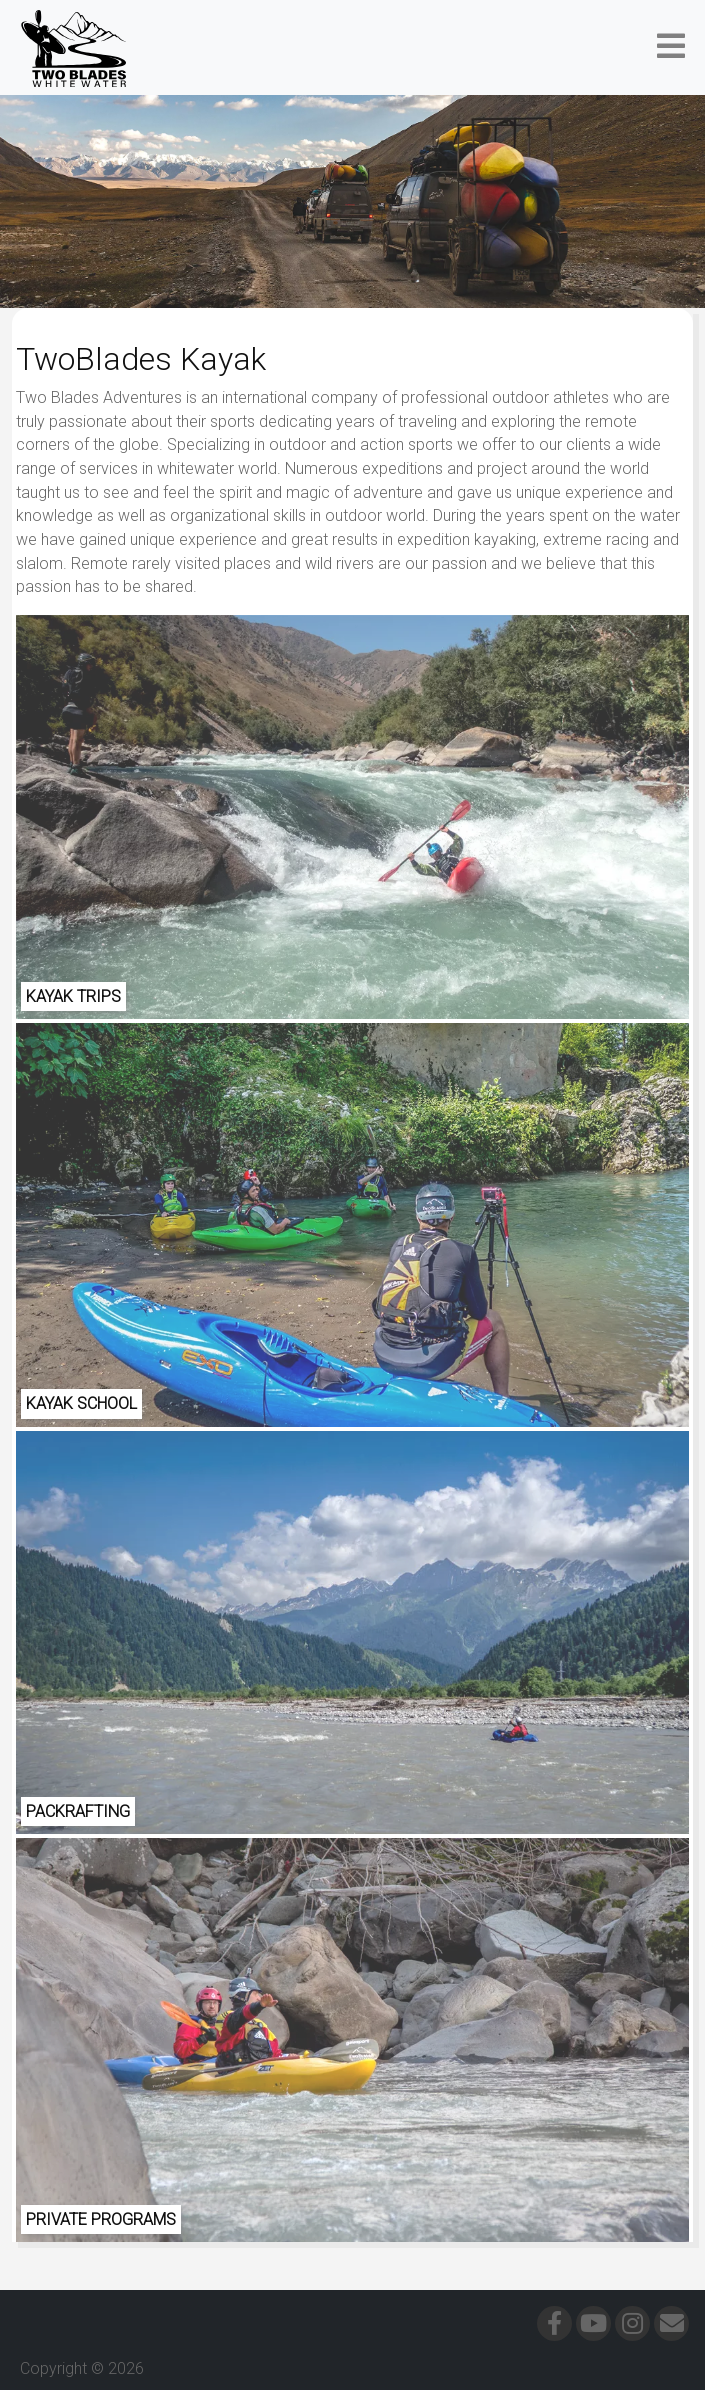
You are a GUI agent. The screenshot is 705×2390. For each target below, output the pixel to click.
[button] (671, 47)
